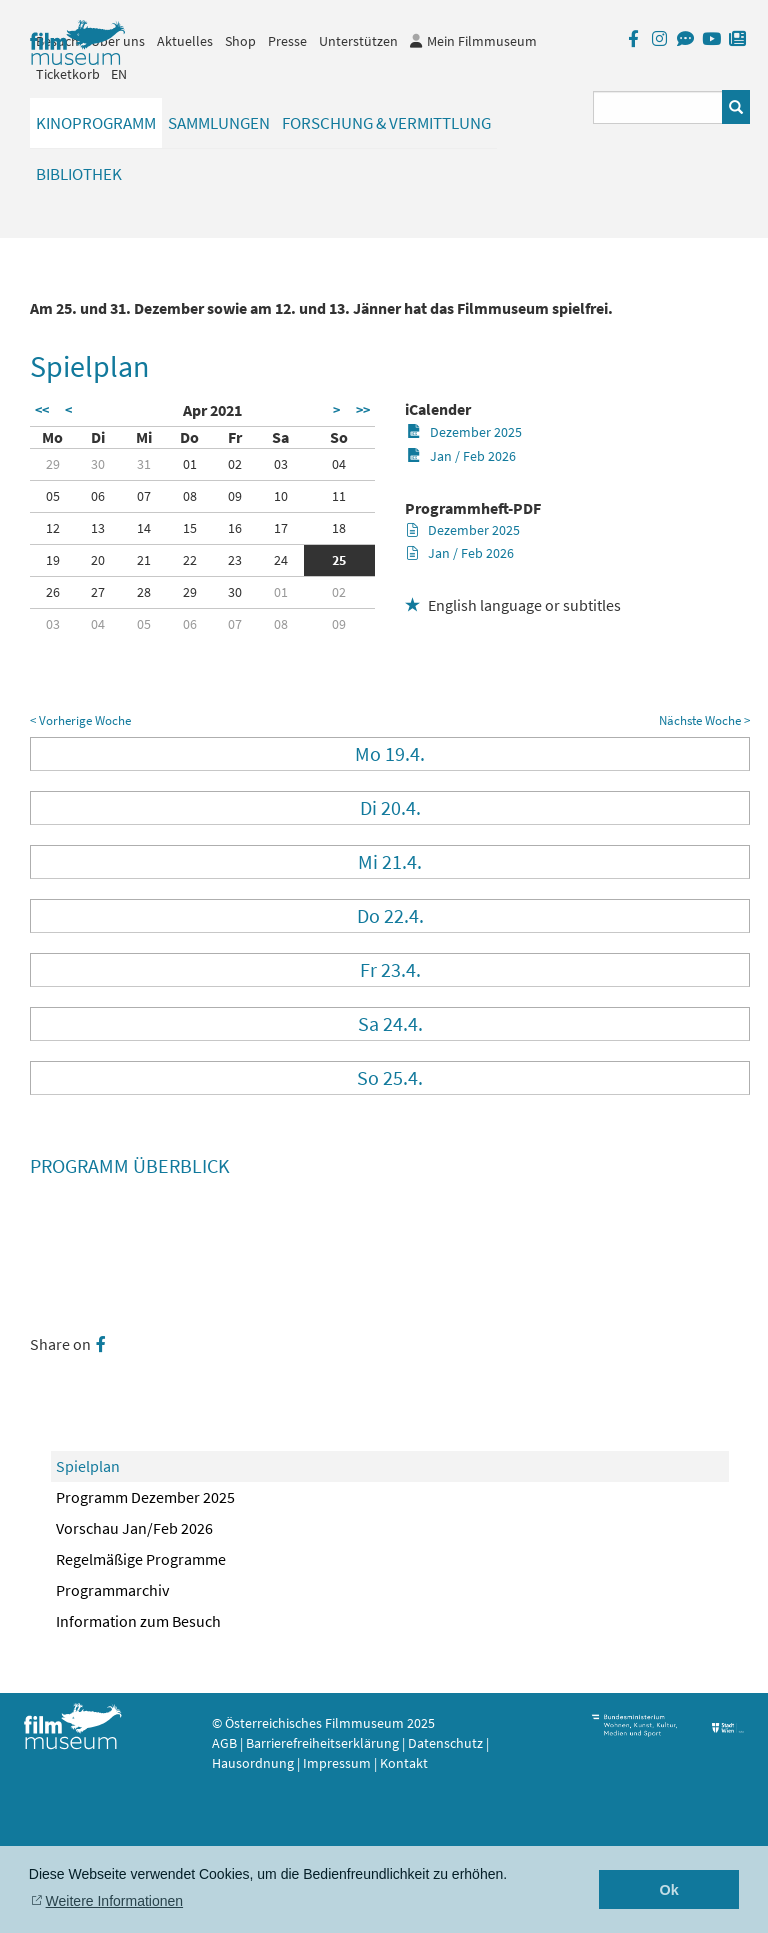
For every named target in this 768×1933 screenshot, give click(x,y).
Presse (287, 41)
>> (363, 410)
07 (144, 496)
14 (144, 528)
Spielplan (88, 1466)
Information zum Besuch (138, 1621)
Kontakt (404, 1763)
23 (235, 560)
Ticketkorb (68, 74)
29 (53, 464)
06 (98, 496)
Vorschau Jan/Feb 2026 (134, 1528)
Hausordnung (254, 1763)
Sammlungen (219, 123)
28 (144, 592)
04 (339, 464)
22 (190, 560)
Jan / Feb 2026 (461, 456)
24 (281, 560)
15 (190, 528)
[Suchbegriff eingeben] (658, 107)
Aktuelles (185, 41)
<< (42, 410)
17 (281, 528)
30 (98, 464)
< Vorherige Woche (80, 720)
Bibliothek (79, 174)
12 (53, 528)
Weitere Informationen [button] (114, 1901)
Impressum (337, 1763)
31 (144, 464)
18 (339, 528)
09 (235, 496)
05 (53, 496)
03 (281, 464)
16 (235, 528)
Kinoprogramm (96, 123)
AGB (224, 1743)
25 (339, 560)
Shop (240, 41)
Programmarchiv (112, 1590)
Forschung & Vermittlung (386, 123)
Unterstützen (358, 41)
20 (98, 560)
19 (53, 560)
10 (281, 496)
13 (98, 528)
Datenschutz (447, 1743)
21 (144, 560)
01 (190, 464)
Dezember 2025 (464, 432)
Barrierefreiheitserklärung (322, 1743)
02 (235, 464)
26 (53, 592)
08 (190, 496)
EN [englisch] (119, 74)
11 (339, 496)
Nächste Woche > (704, 720)
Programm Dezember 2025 (145, 1497)
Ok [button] (669, 1890)
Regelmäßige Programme (141, 1559)
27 (98, 592)
